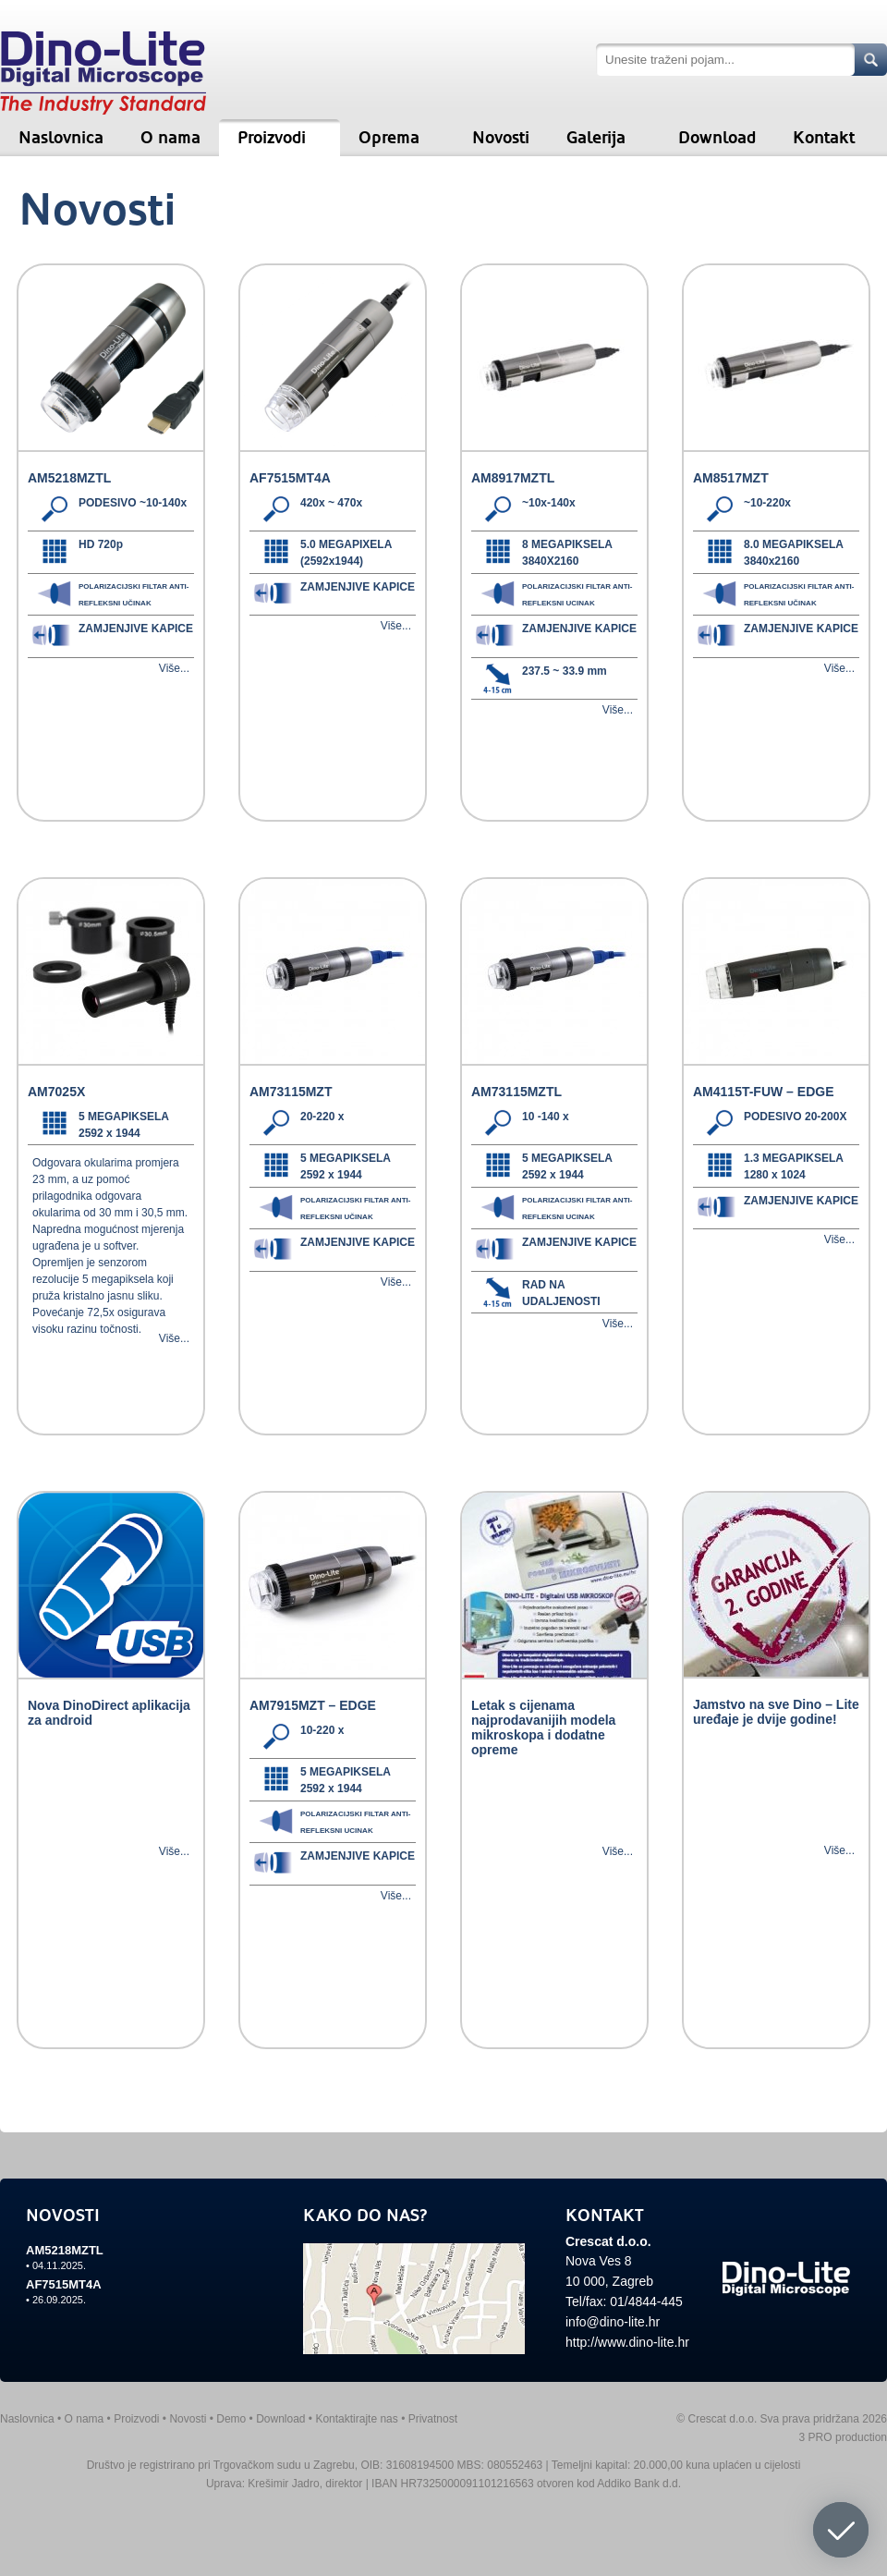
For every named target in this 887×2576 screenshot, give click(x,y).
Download (717, 137)
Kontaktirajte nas (356, 2418)
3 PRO (815, 2437)
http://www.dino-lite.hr (627, 2342)
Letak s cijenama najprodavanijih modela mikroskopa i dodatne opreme (543, 1727)
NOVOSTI (63, 2215)
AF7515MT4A (290, 477)
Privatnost (432, 2418)
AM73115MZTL (516, 1091)
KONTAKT (604, 2215)
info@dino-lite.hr (612, 2321)
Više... (174, 668)
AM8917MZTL (512, 477)
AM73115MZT (290, 1091)
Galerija (596, 137)
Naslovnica (60, 137)
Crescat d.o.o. (608, 2241)
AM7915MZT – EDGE (312, 1705)
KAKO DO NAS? (365, 2215)
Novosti (500, 137)
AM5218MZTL (69, 477)
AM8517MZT (731, 477)
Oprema (388, 137)
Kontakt (824, 137)
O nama (170, 137)
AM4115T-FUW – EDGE (763, 1091)
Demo (231, 2418)
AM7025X (56, 1091)
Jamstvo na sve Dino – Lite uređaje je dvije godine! (776, 1712)
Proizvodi (271, 137)
